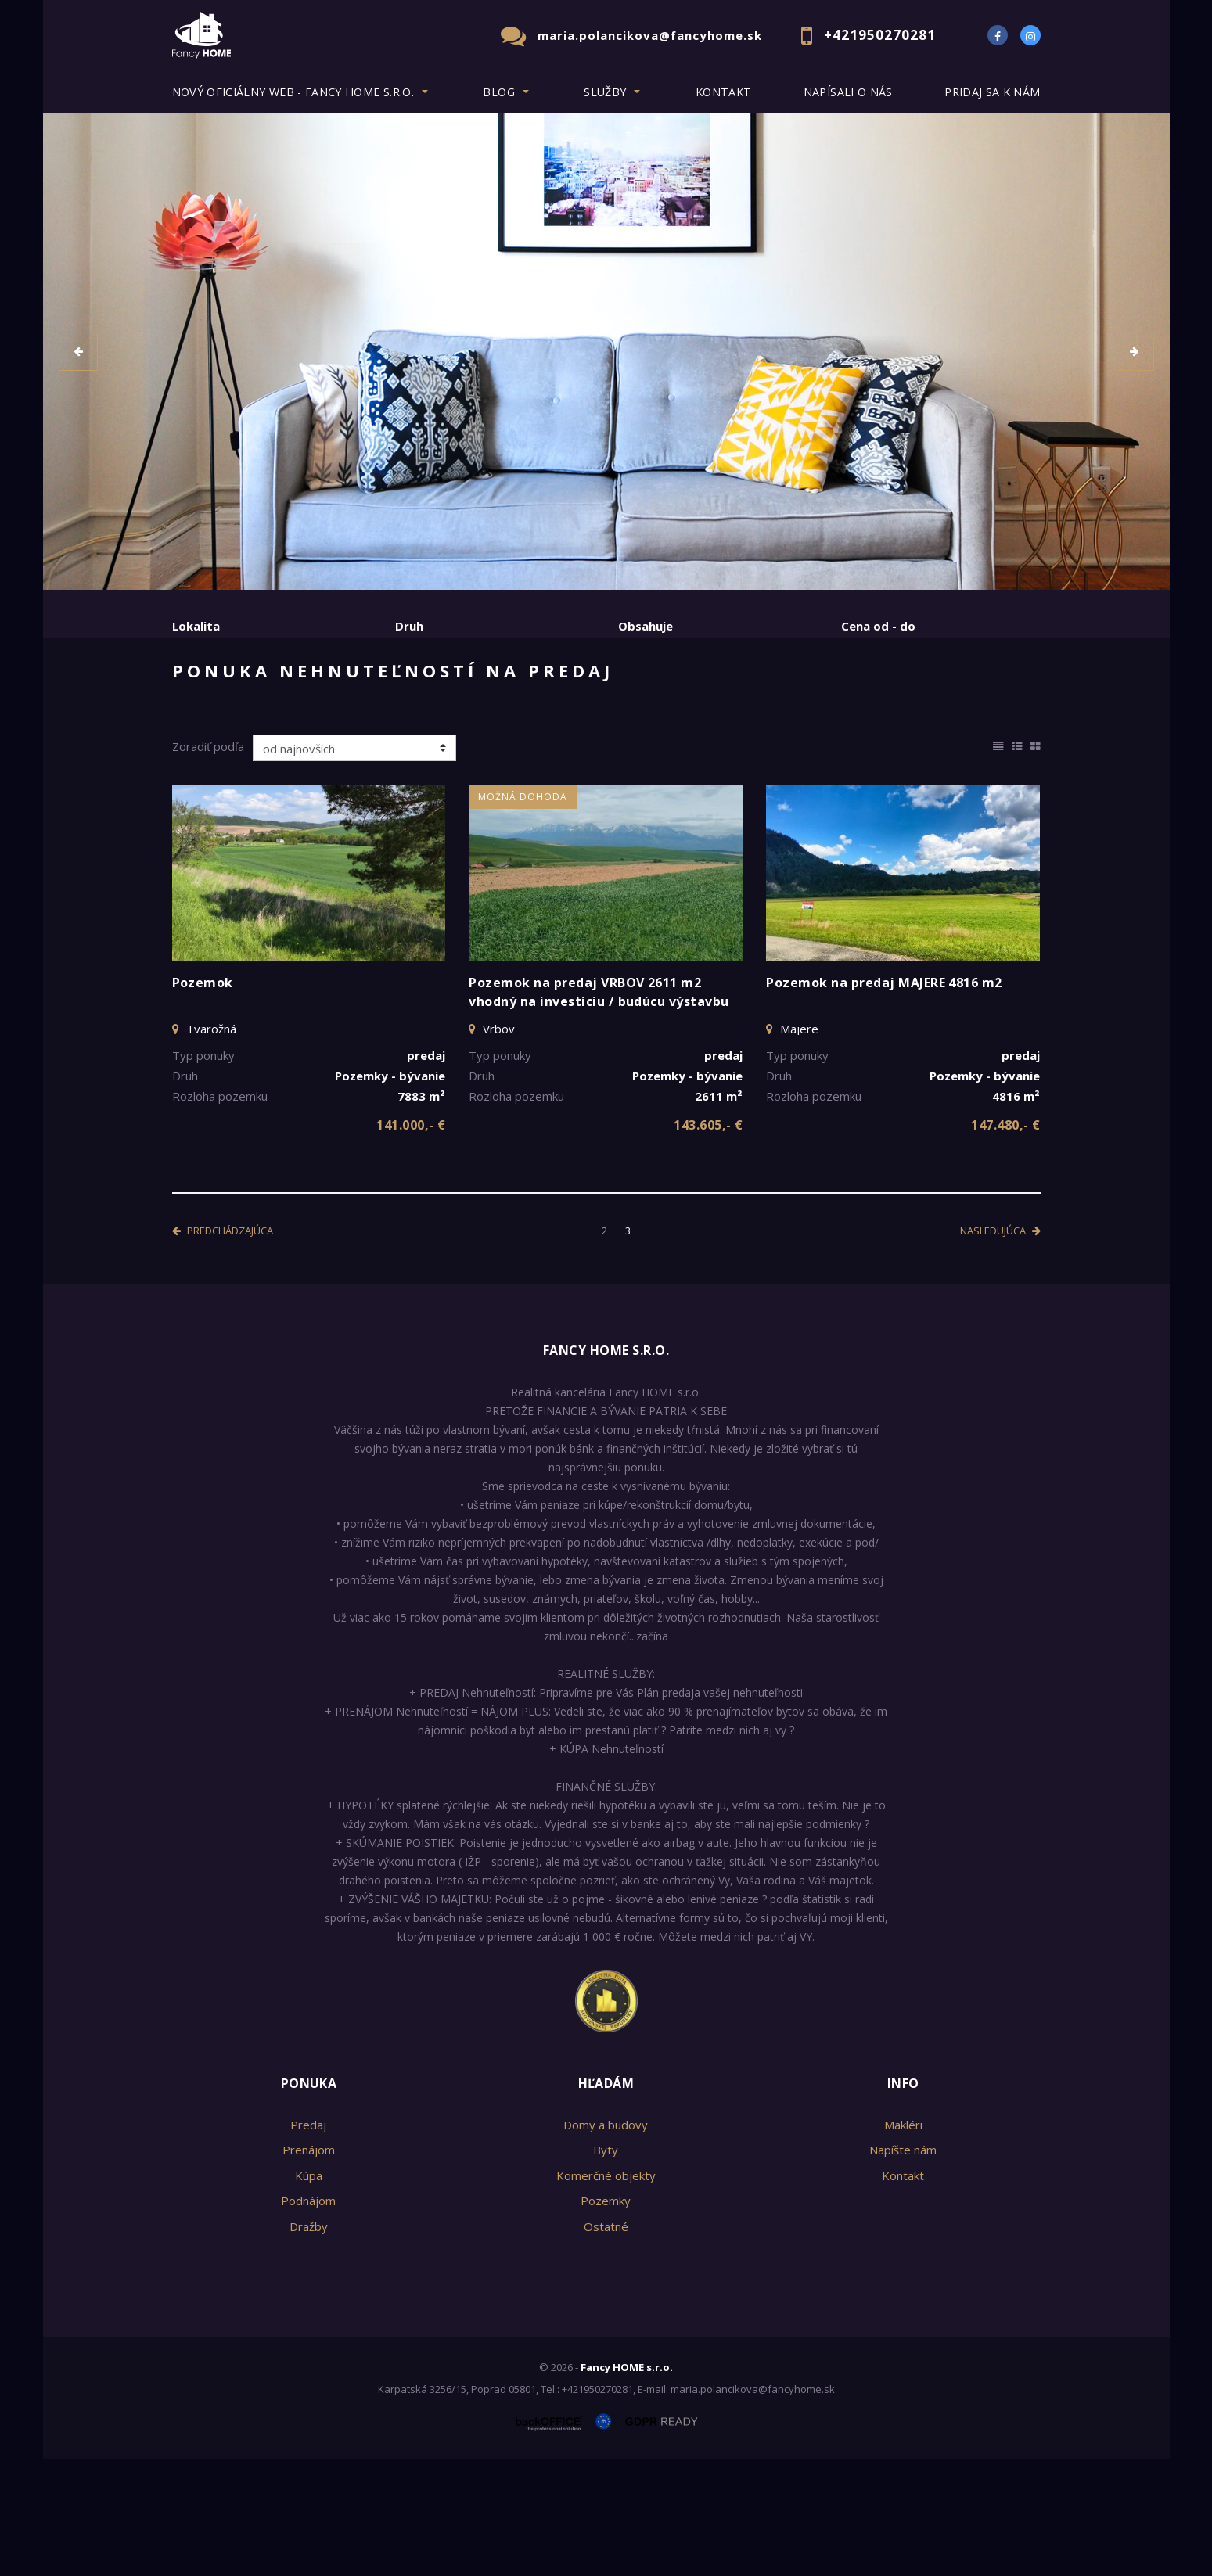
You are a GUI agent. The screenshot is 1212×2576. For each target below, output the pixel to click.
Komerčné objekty (606, 2293)
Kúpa (406, 706)
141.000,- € (410, 1242)
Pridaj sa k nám (992, 91)
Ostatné (606, 2343)
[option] (606, 351)
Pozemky (606, 2318)
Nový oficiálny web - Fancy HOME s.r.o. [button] (293, 91)
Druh (409, 626)
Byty (605, 2267)
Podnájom (497, 706)
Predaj (220, 706)
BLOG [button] (498, 91)
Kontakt (724, 91)
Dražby (309, 2343)
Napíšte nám (903, 2267)
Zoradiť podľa (208, 863)
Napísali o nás (848, 91)
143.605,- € (708, 1242)
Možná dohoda (522, 914)
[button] (78, 351)
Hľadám (606, 2200)
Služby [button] (605, 91)
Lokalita (196, 626)
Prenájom (315, 706)
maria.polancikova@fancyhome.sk (650, 35)
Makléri (903, 2242)
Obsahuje (645, 626)
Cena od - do (878, 626)
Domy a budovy (605, 2242)
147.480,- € (1005, 1242)
